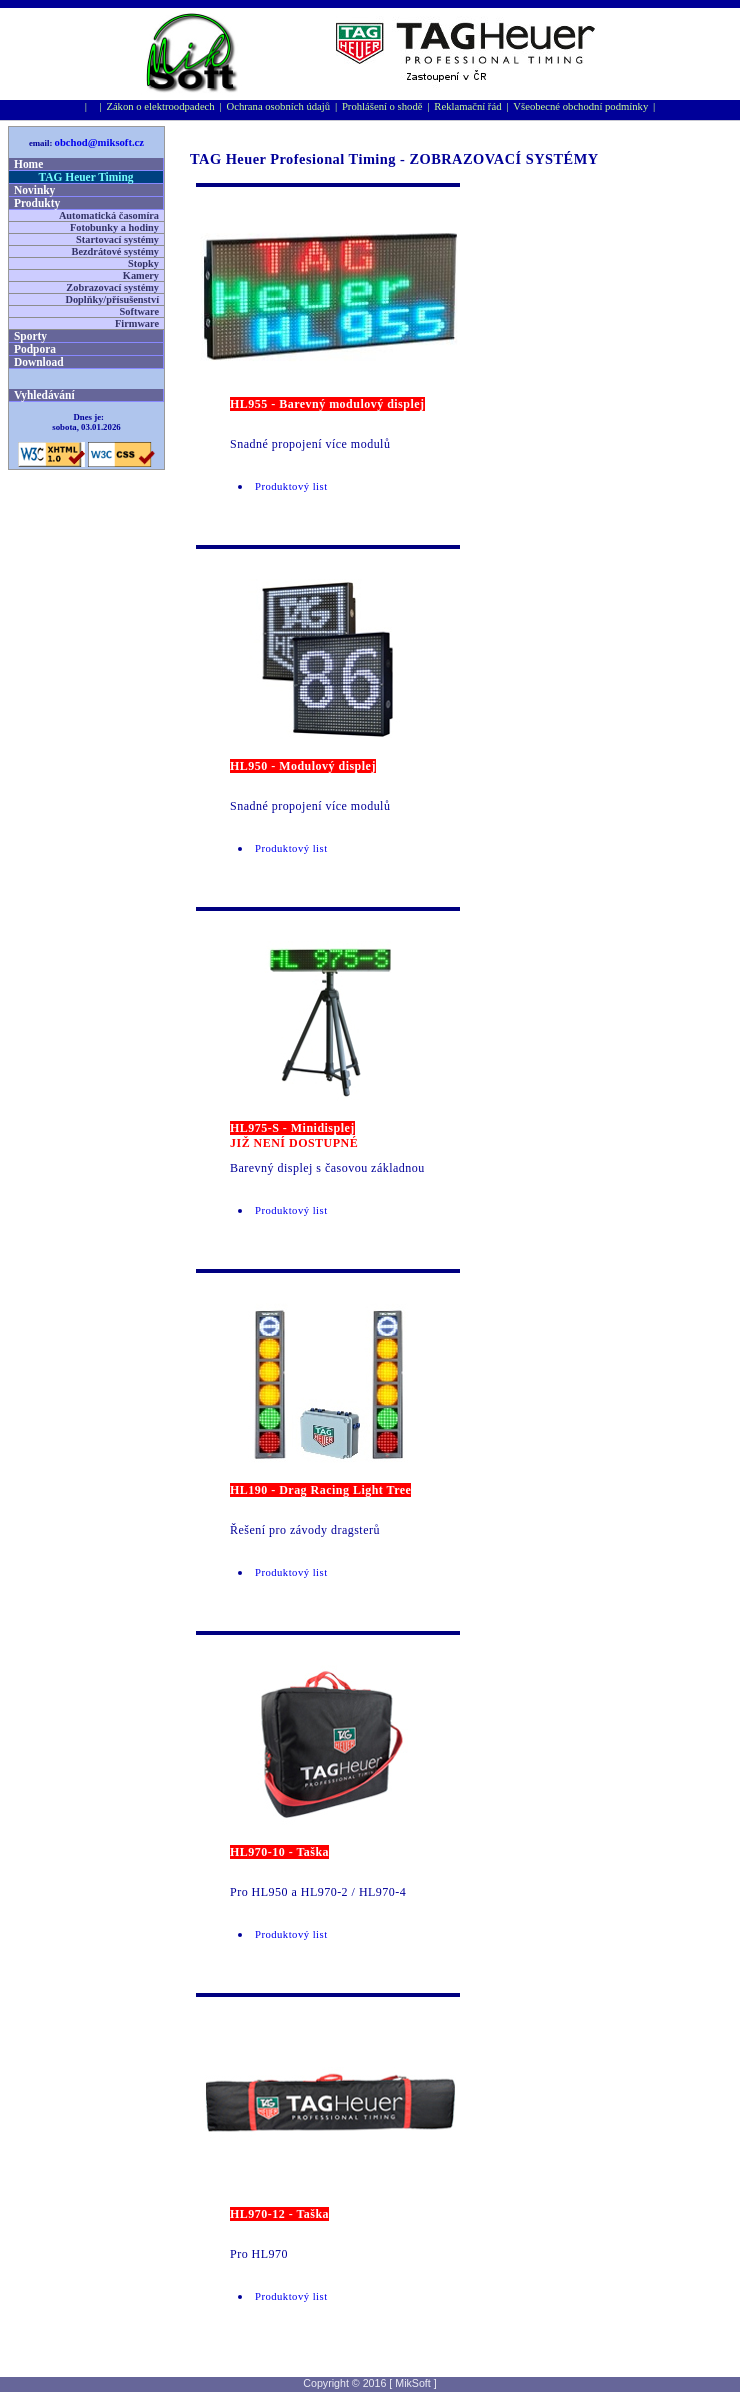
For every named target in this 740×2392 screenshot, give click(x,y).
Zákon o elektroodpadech (160, 106)
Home (28, 164)
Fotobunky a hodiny (114, 227)
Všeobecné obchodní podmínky (580, 106)
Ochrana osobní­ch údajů (279, 106)
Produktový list (291, 486)
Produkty (37, 203)
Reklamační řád (467, 106)
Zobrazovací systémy (112, 287)
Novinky (34, 190)
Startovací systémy (117, 239)
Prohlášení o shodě (382, 106)
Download (39, 362)
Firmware (137, 323)
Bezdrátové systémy (115, 251)
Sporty (30, 336)
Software (139, 311)
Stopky (143, 263)
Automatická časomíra (109, 215)
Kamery (141, 275)
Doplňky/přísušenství (112, 299)
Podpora (35, 349)
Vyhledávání (44, 395)
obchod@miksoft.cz (100, 142)
